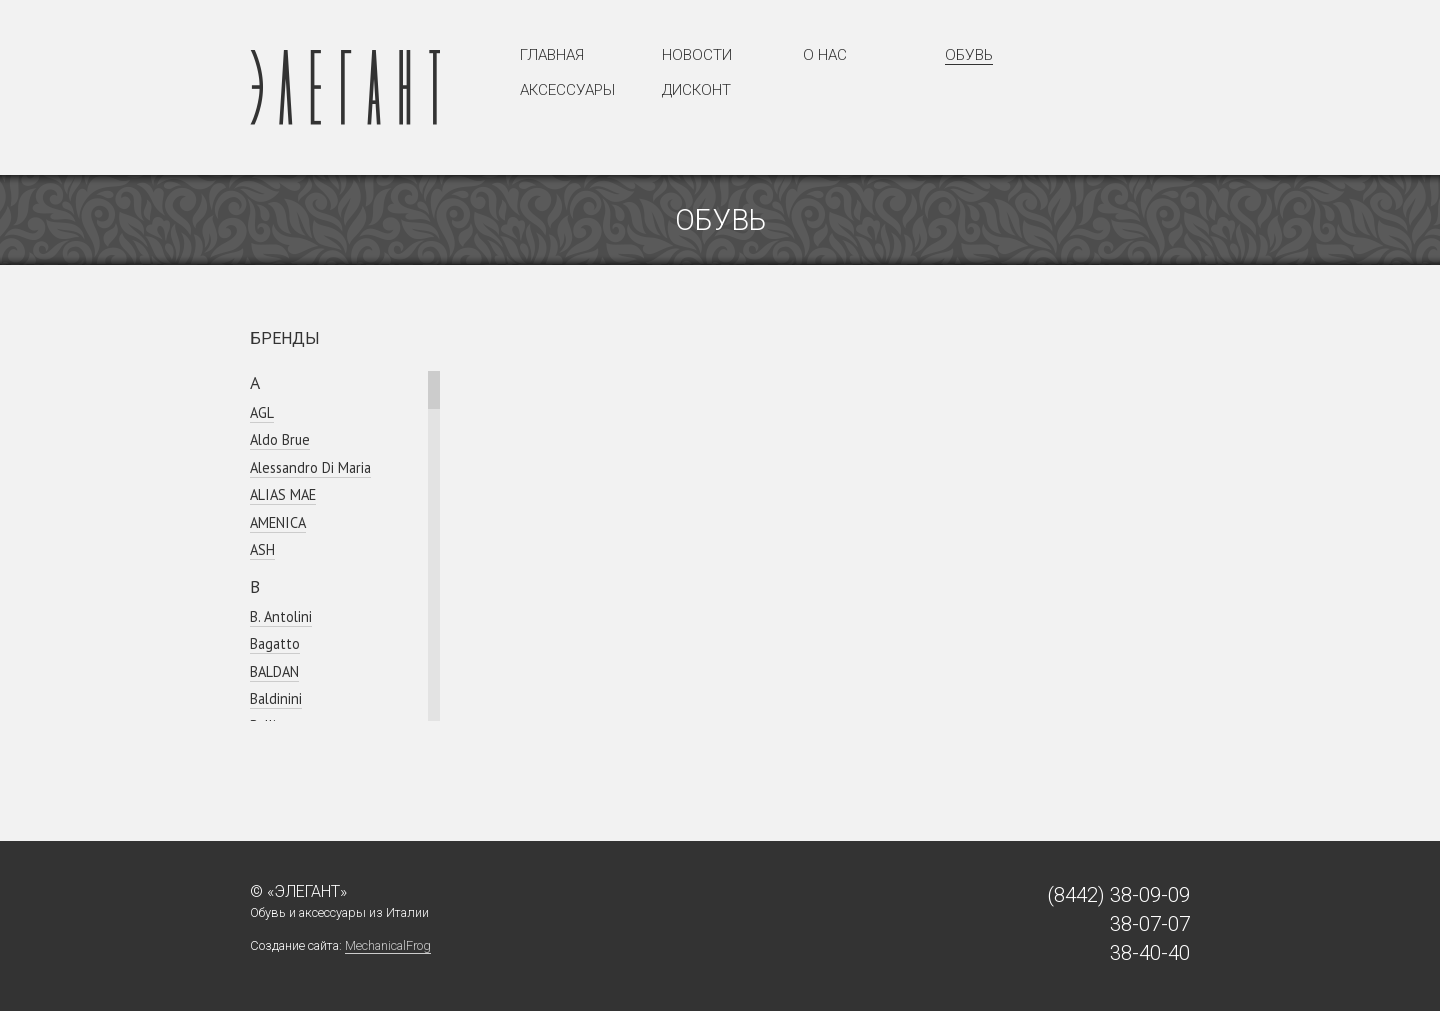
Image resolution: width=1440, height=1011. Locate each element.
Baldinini (276, 698)
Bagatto (275, 643)
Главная (552, 55)
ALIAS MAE (283, 494)
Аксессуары (567, 90)
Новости (697, 55)
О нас (825, 55)
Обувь (969, 55)
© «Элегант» (298, 891)
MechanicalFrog (388, 945)
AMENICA (278, 522)
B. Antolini (281, 616)
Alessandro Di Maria (310, 467)
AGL (262, 412)
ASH (262, 549)
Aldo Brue (280, 439)
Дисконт (696, 90)
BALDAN (274, 671)
